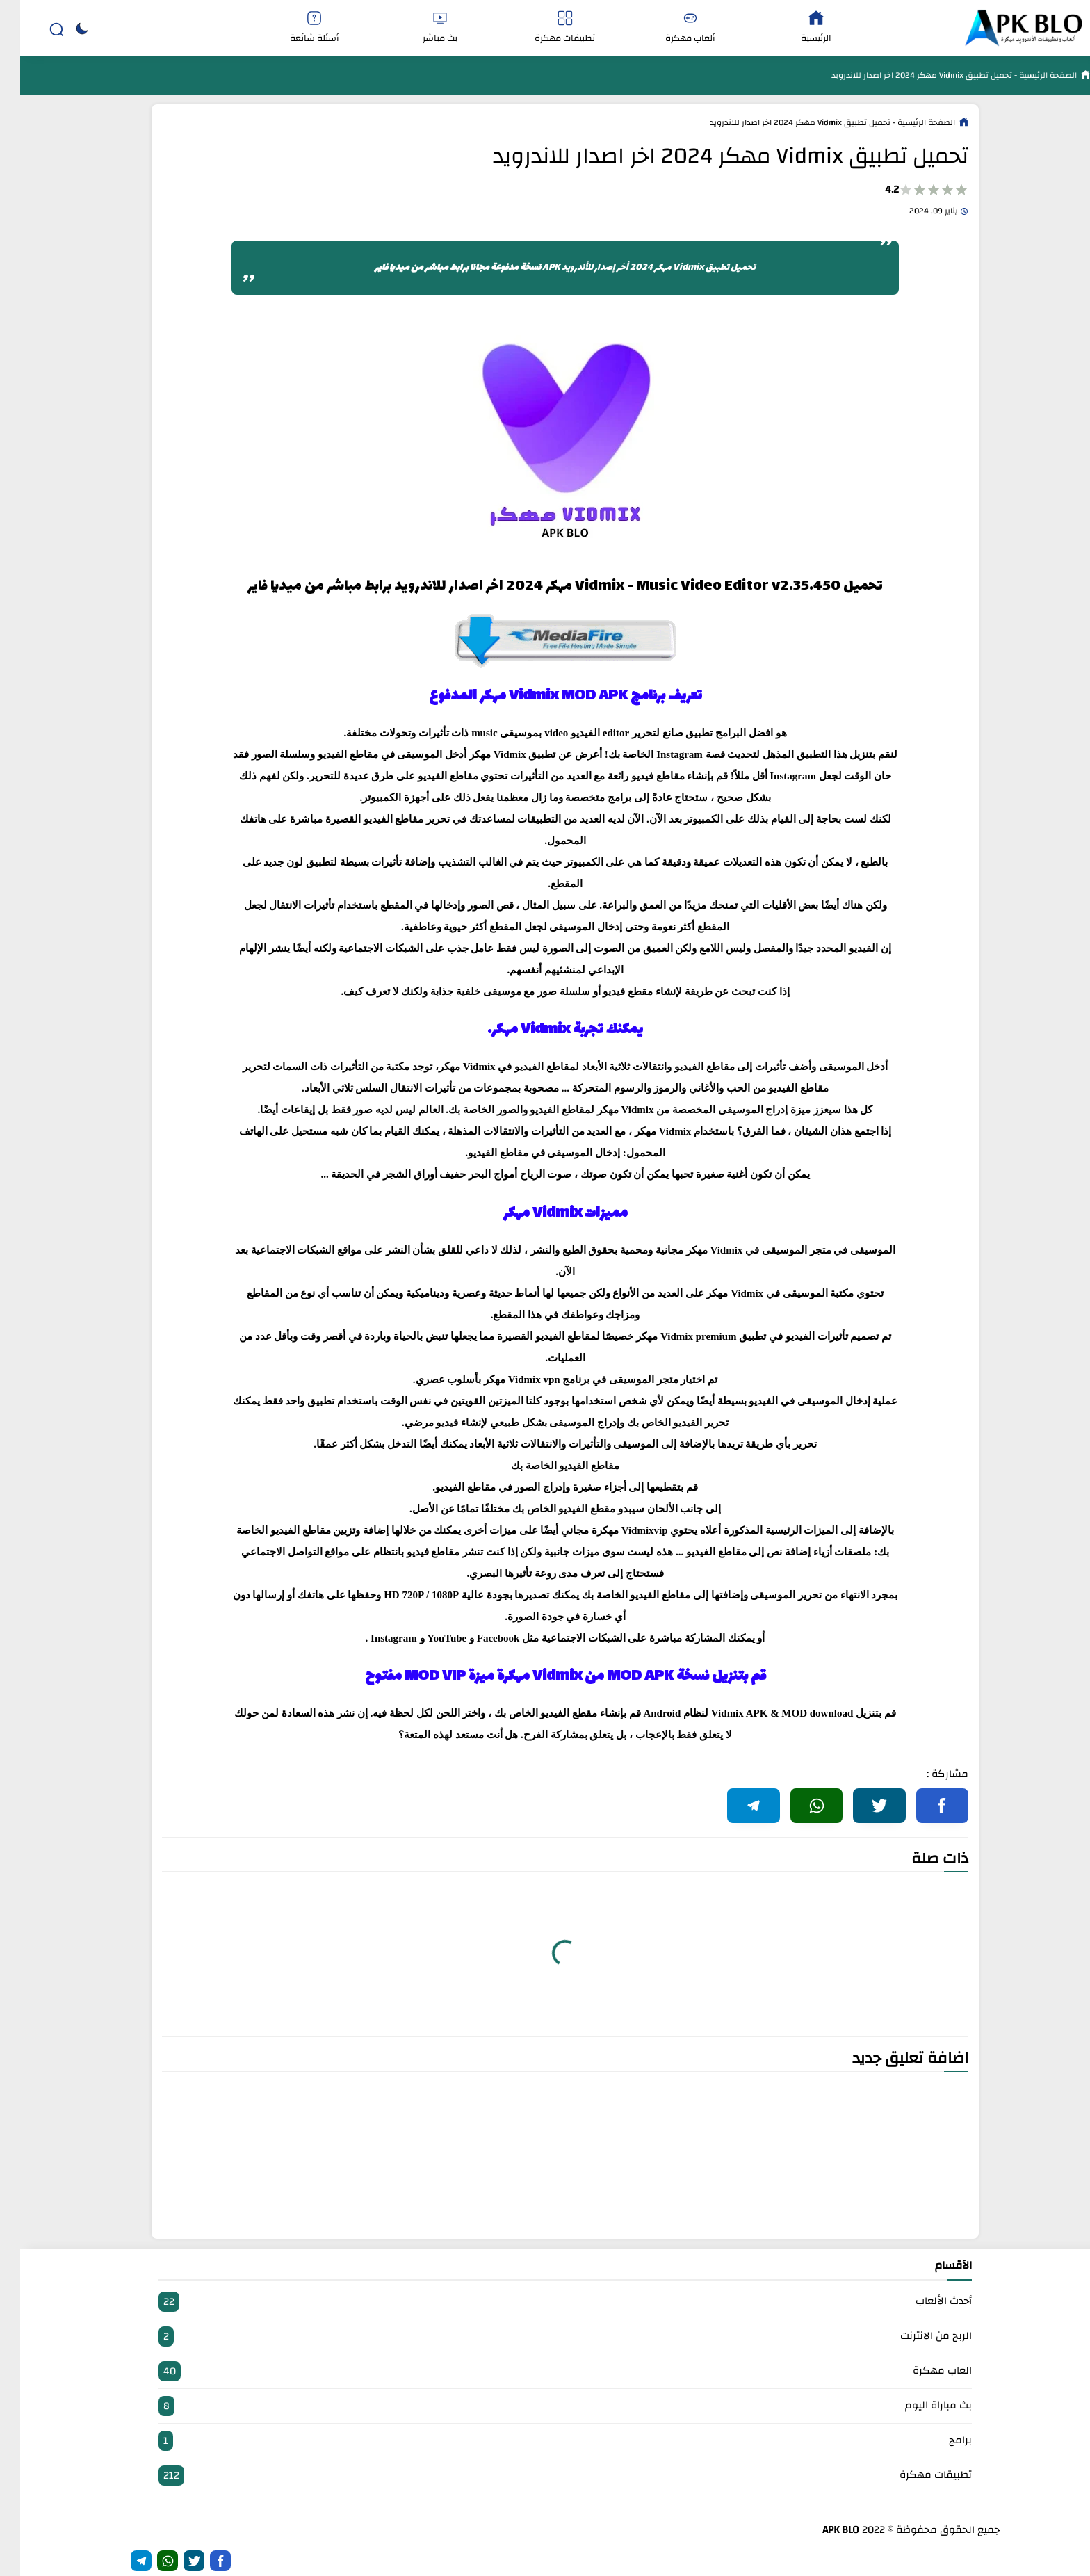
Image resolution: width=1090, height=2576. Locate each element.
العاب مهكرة (545, 2371)
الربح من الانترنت (545, 2336)
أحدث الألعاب (545, 2302)
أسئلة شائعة (294, 28)
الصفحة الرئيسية (1027, 75)
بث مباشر (419, 28)
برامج (545, 2441)
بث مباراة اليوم (545, 2406)
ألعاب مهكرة (670, 28)
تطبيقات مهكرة (545, 28)
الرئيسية (796, 28)
